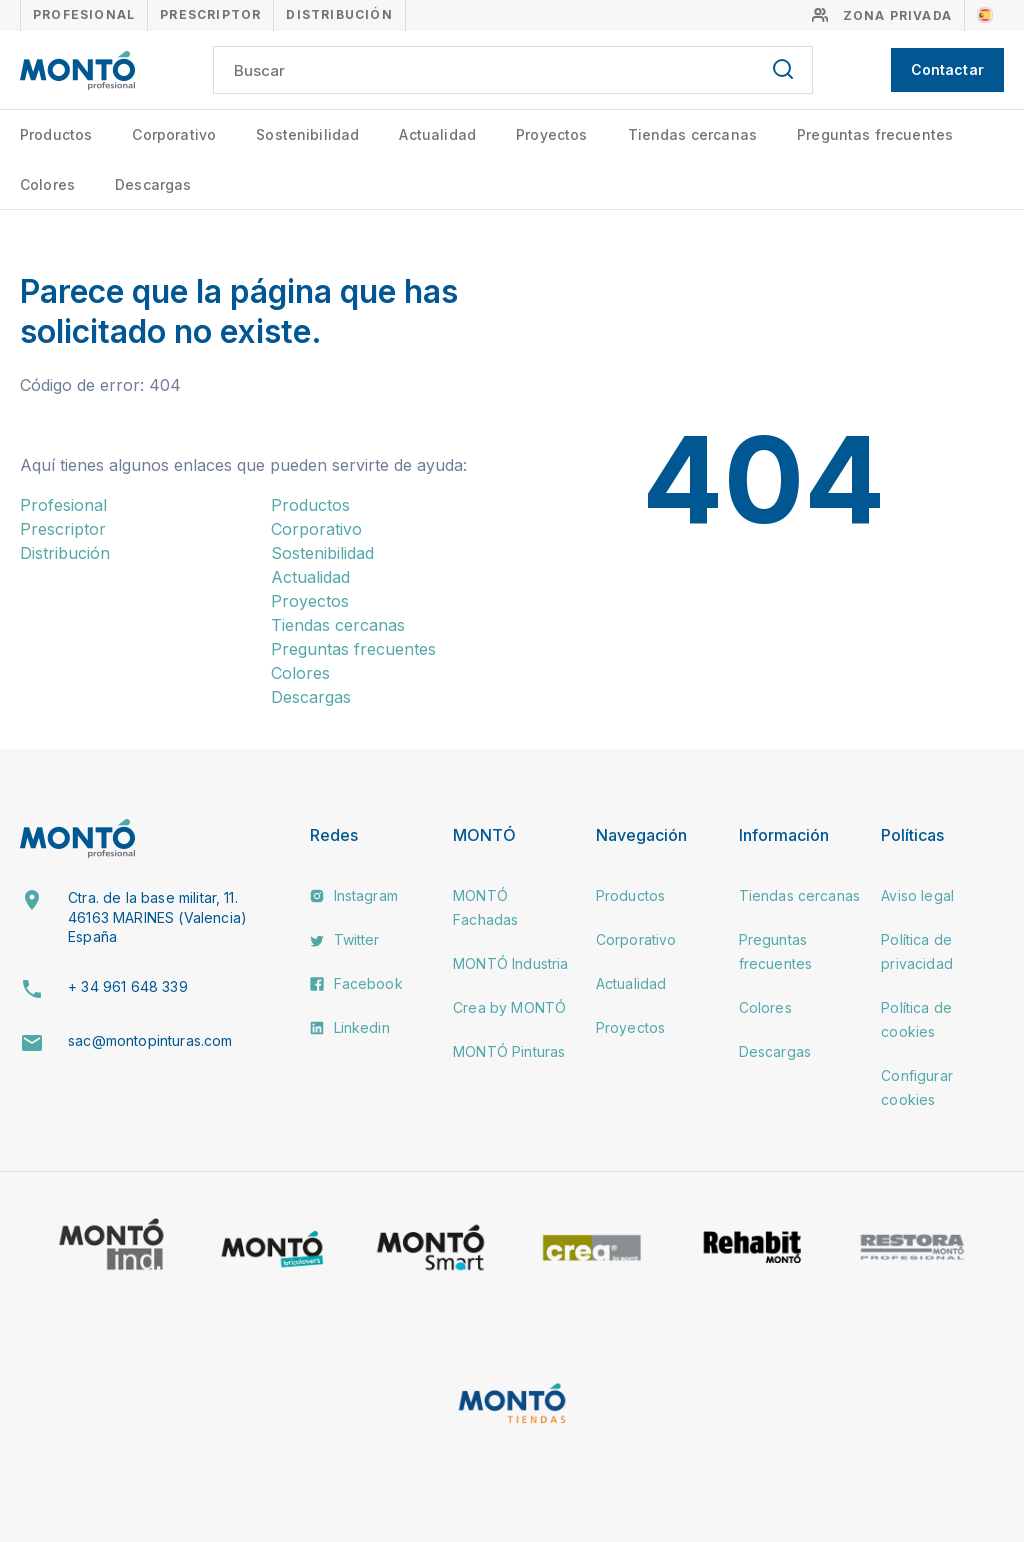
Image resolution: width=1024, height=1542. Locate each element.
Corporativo (174, 134)
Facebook (356, 983)
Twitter (344, 939)
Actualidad (437, 134)
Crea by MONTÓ (509, 1007)
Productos (56, 134)
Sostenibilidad (307, 134)
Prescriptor (210, 14)
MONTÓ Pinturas (509, 1051)
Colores (47, 184)
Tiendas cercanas (693, 134)
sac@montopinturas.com (150, 1040)
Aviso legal (917, 895)
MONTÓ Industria (510, 963)
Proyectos (551, 134)
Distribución (339, 14)
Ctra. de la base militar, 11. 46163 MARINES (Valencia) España (157, 917)
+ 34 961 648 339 (128, 986)
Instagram (354, 895)
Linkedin (349, 1027)
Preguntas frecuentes (875, 134)
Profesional (84, 14)
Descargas (153, 184)
